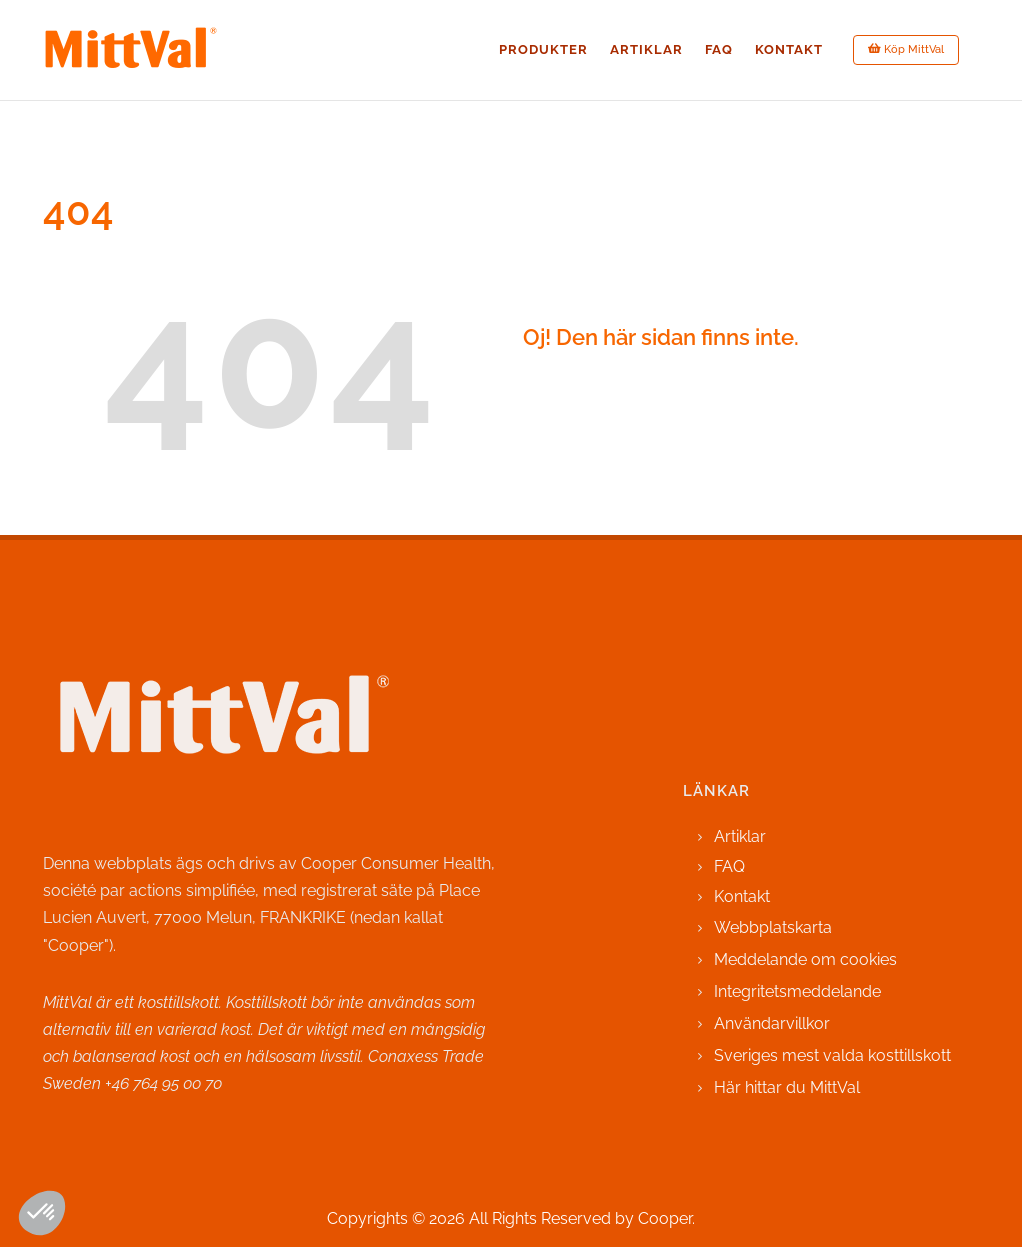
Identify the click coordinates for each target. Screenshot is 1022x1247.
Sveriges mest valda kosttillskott (832, 1055)
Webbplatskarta (773, 927)
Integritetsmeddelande (797, 991)
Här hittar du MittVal (787, 1087)
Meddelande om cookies (805, 959)
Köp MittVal (906, 49)
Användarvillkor (772, 1023)
